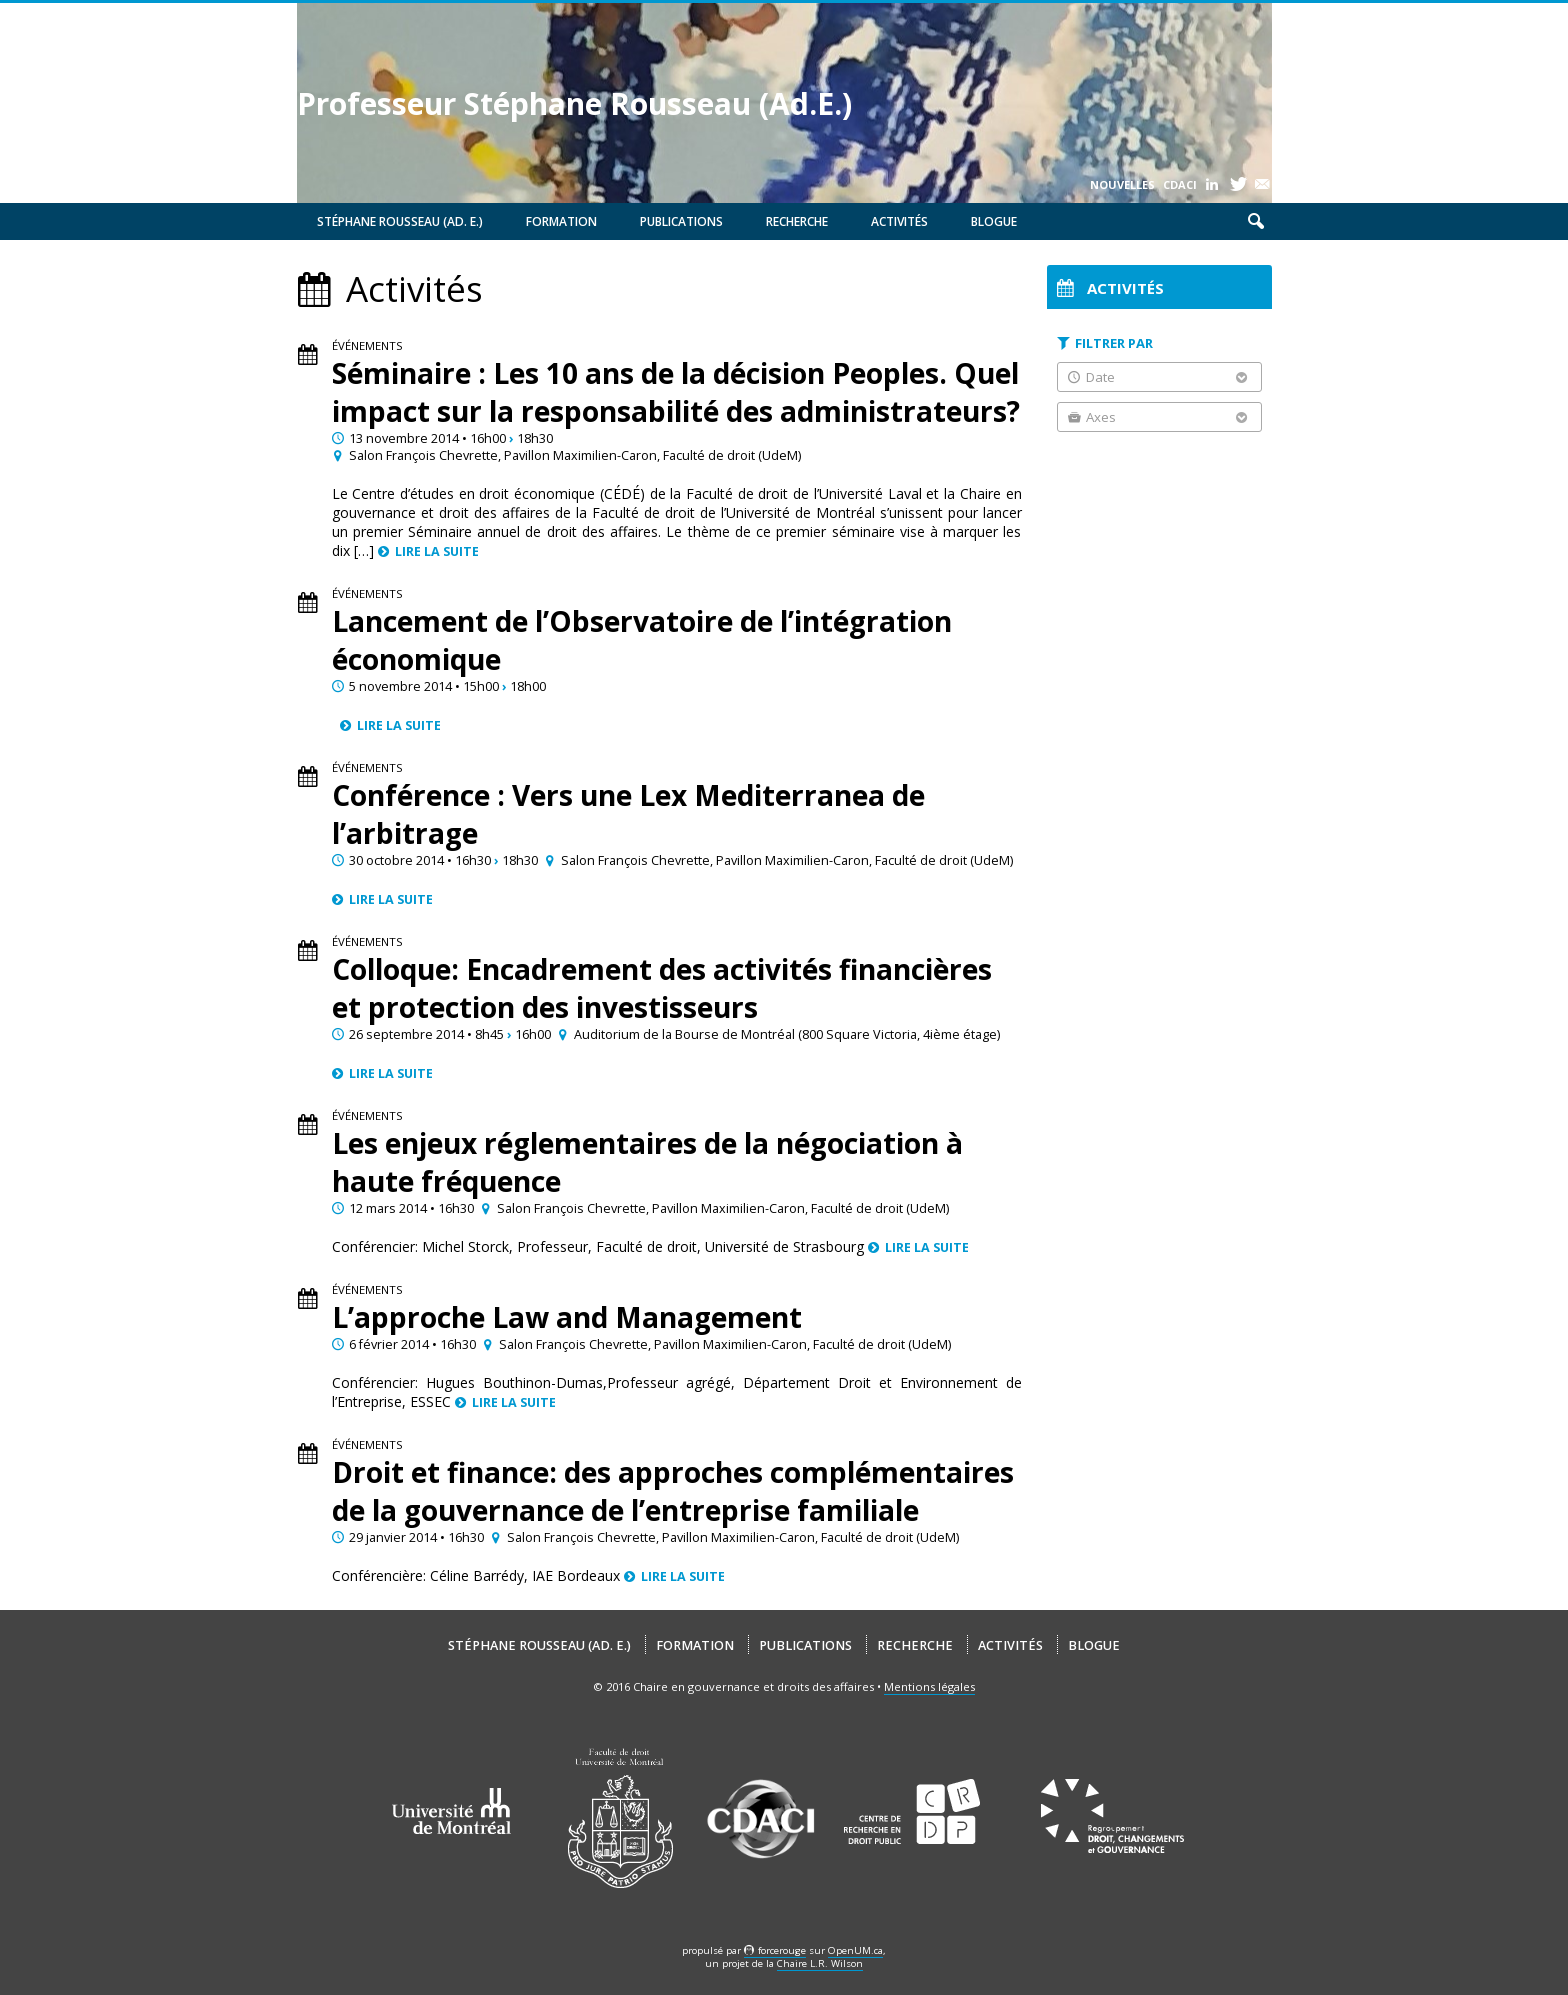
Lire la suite (437, 551)
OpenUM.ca (855, 1950)
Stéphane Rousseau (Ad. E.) (400, 221)
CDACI (1180, 184)
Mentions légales (929, 1686)
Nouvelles (1122, 184)
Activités (899, 221)
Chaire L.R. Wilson (820, 1963)
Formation (561, 221)
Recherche (797, 221)
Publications (681, 221)
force (782, 1950)
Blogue (994, 221)
